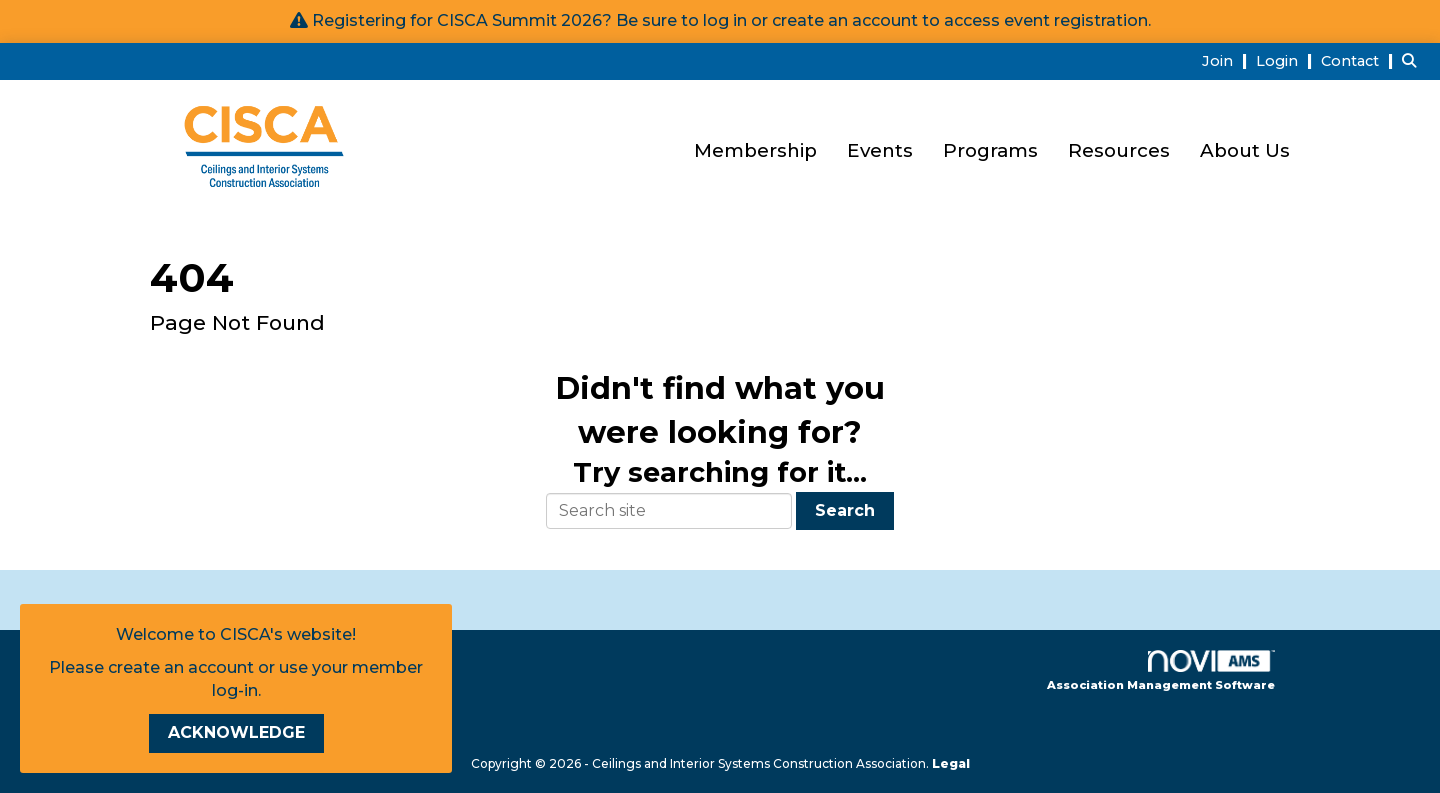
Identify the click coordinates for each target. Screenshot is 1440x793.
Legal (951, 763)
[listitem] (1227, 60)
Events (880, 150)
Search (845, 510)
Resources (1119, 150)
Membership (755, 150)
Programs (990, 150)
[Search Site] (1413, 60)
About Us (1245, 150)
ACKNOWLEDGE (236, 732)
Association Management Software (1161, 671)
